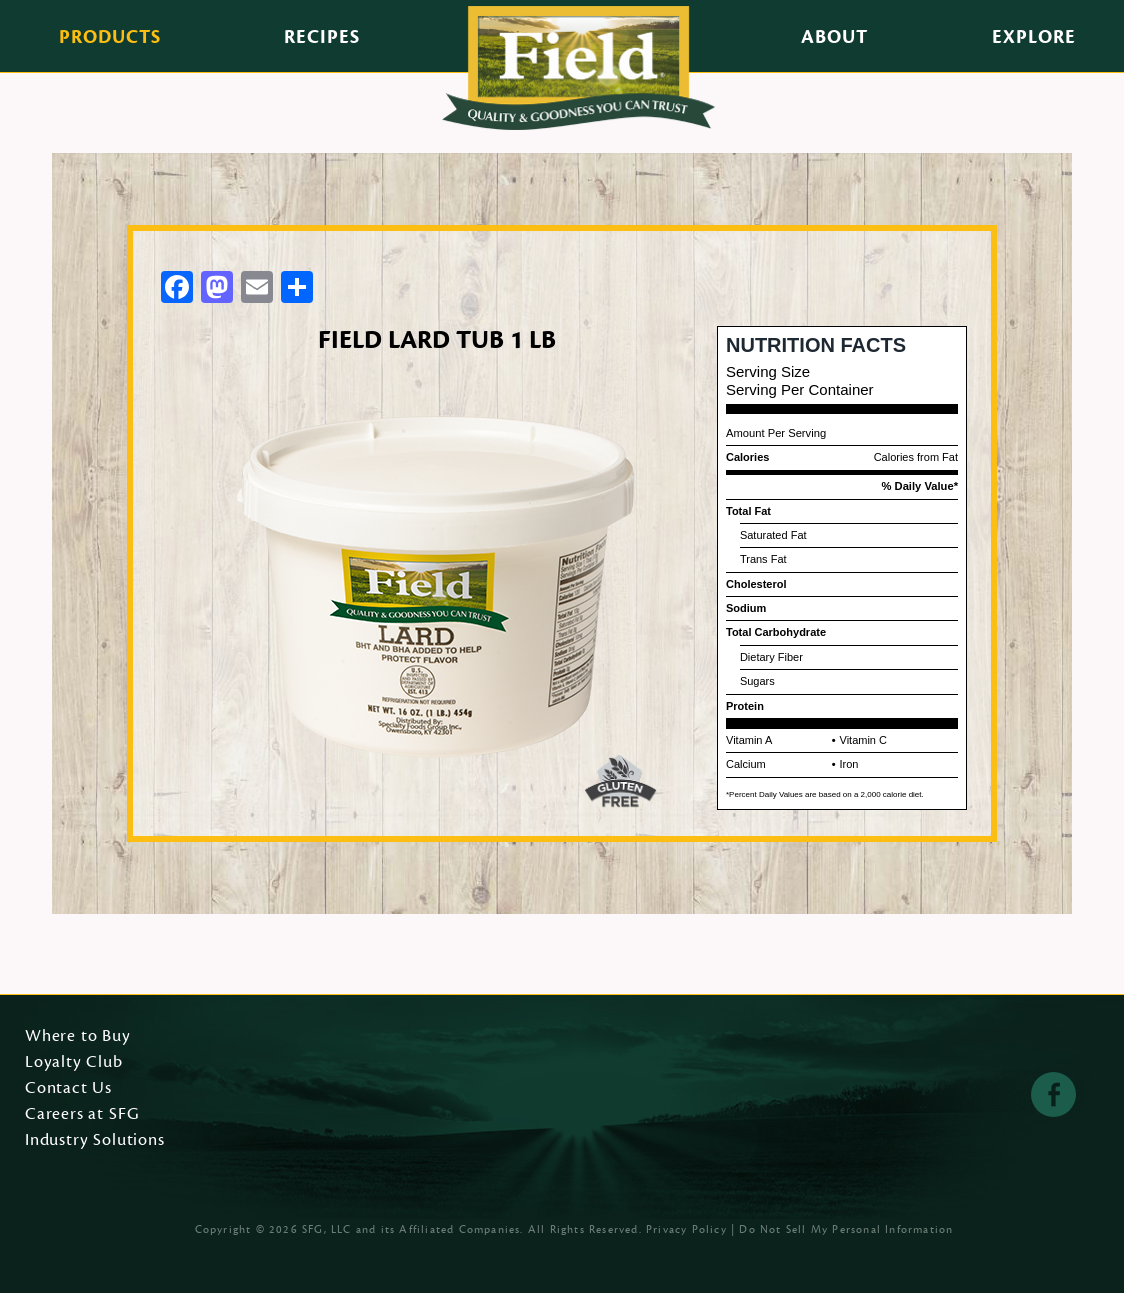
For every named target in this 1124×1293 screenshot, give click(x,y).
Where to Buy (78, 1037)
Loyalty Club (74, 1063)
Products (110, 37)
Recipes (322, 37)
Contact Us (68, 1089)
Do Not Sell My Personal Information (846, 1229)
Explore (1034, 37)
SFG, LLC (327, 1229)
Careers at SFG (82, 1115)
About (834, 37)
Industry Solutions (95, 1141)
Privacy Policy (686, 1229)
